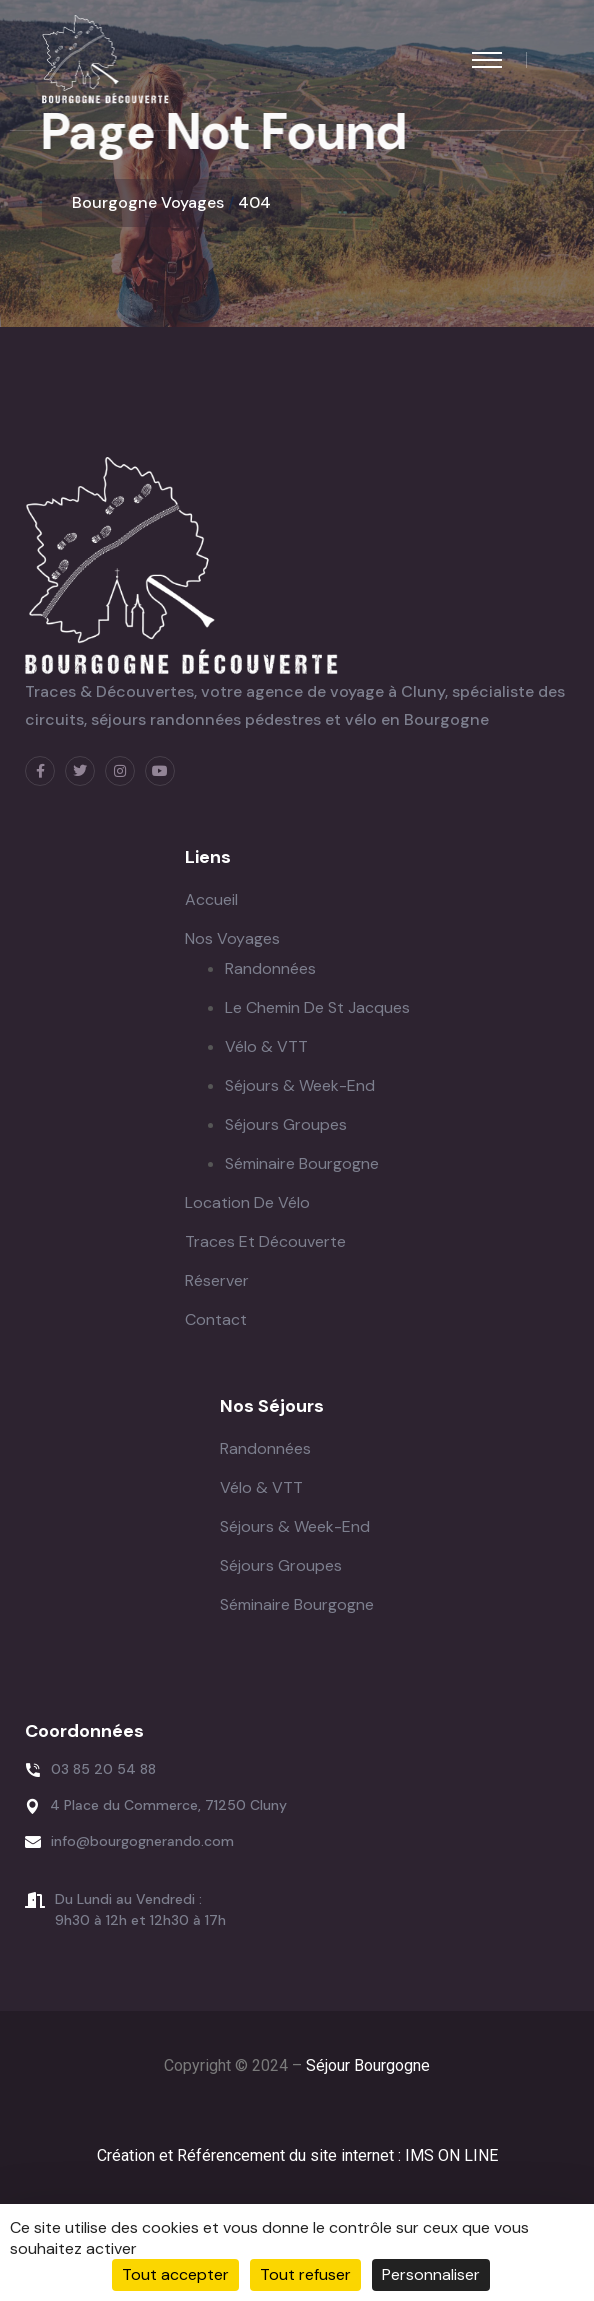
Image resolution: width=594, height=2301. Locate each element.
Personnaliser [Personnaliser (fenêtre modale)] (431, 2274)
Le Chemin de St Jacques (317, 1007)
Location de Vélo (247, 1202)
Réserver (217, 1280)
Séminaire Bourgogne (302, 1163)
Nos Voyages (232, 938)
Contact (216, 1319)
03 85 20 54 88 (103, 1769)
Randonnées (270, 968)
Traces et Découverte (265, 1241)
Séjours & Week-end (300, 1085)
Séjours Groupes (286, 1124)
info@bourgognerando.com (142, 1841)
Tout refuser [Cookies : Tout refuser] (305, 2274)
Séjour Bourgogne (368, 2065)
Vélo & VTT (266, 1046)
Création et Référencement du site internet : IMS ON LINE (297, 2155)
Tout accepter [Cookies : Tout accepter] (175, 2274)
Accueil (211, 899)
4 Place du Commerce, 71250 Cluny (168, 1805)
